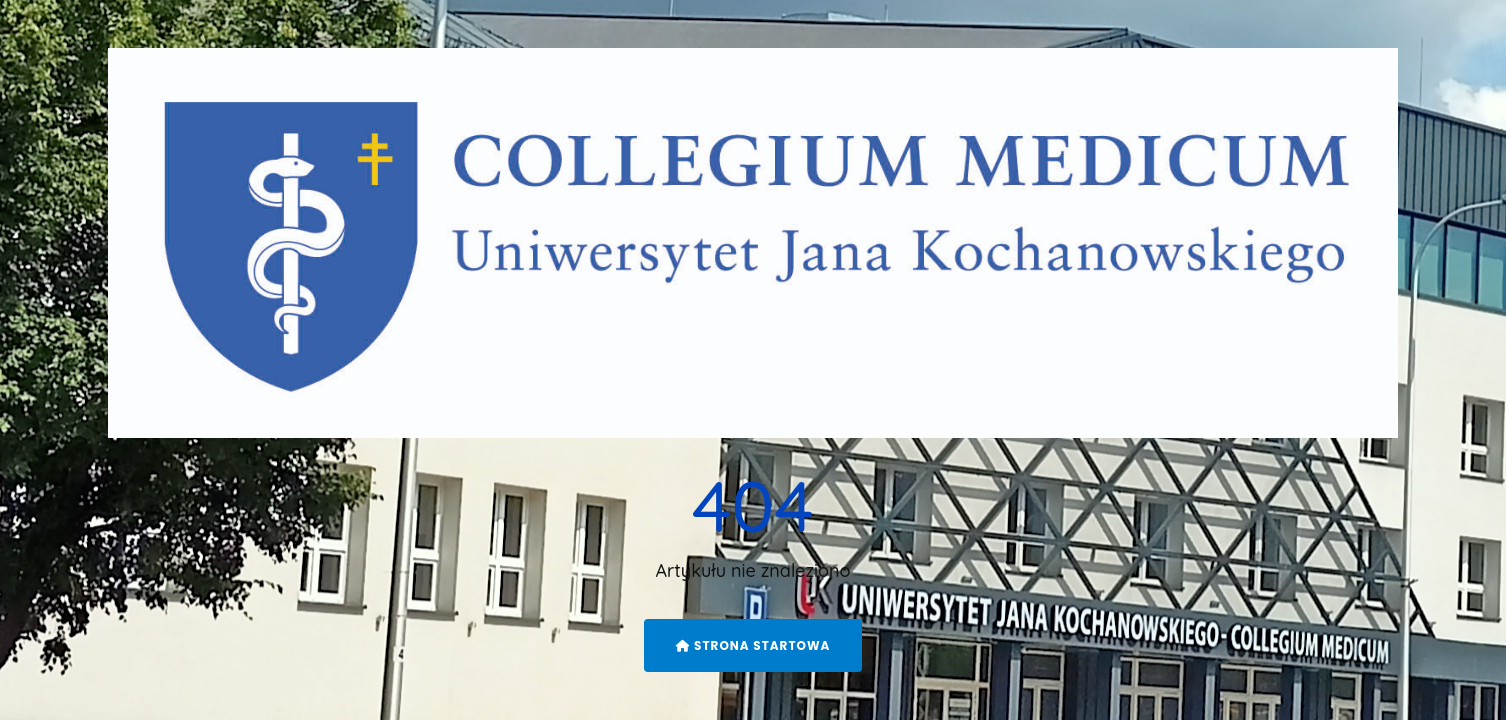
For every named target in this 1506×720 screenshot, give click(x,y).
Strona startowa (753, 645)
